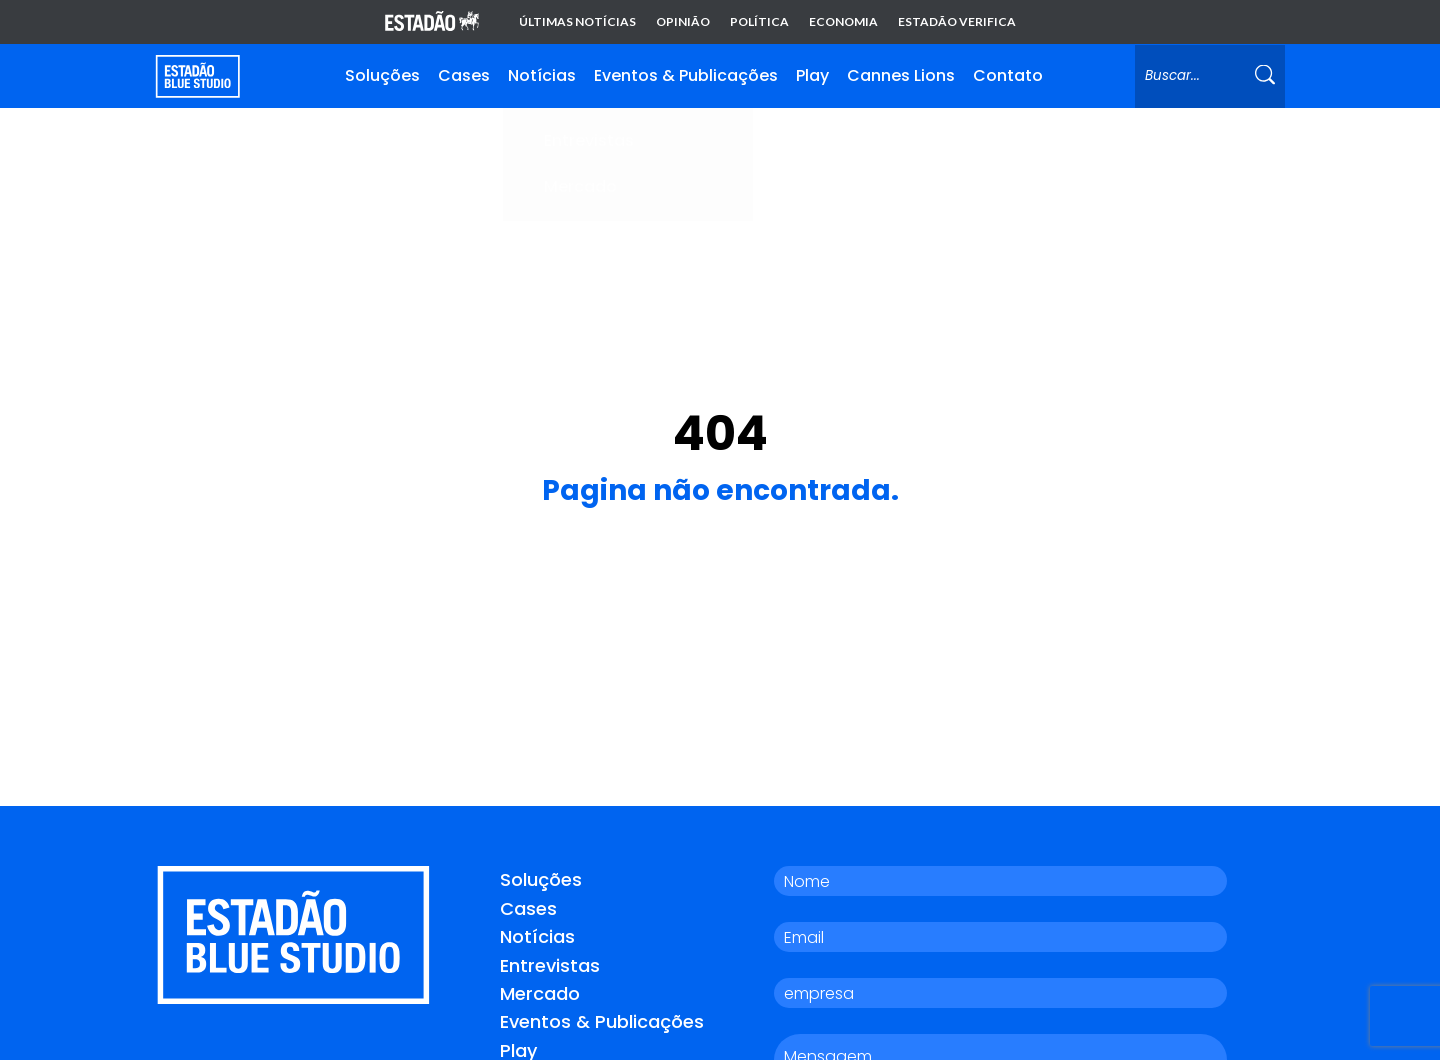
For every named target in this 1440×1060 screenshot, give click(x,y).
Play (812, 75)
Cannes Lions (901, 75)
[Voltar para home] (197, 75)
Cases (464, 75)
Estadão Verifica (957, 22)
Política (759, 22)
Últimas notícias (577, 22)
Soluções (382, 75)
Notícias (542, 75)
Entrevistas (550, 963)
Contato (1008, 75)
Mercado (540, 992)
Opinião (683, 22)
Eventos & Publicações (686, 75)
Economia (843, 22)
